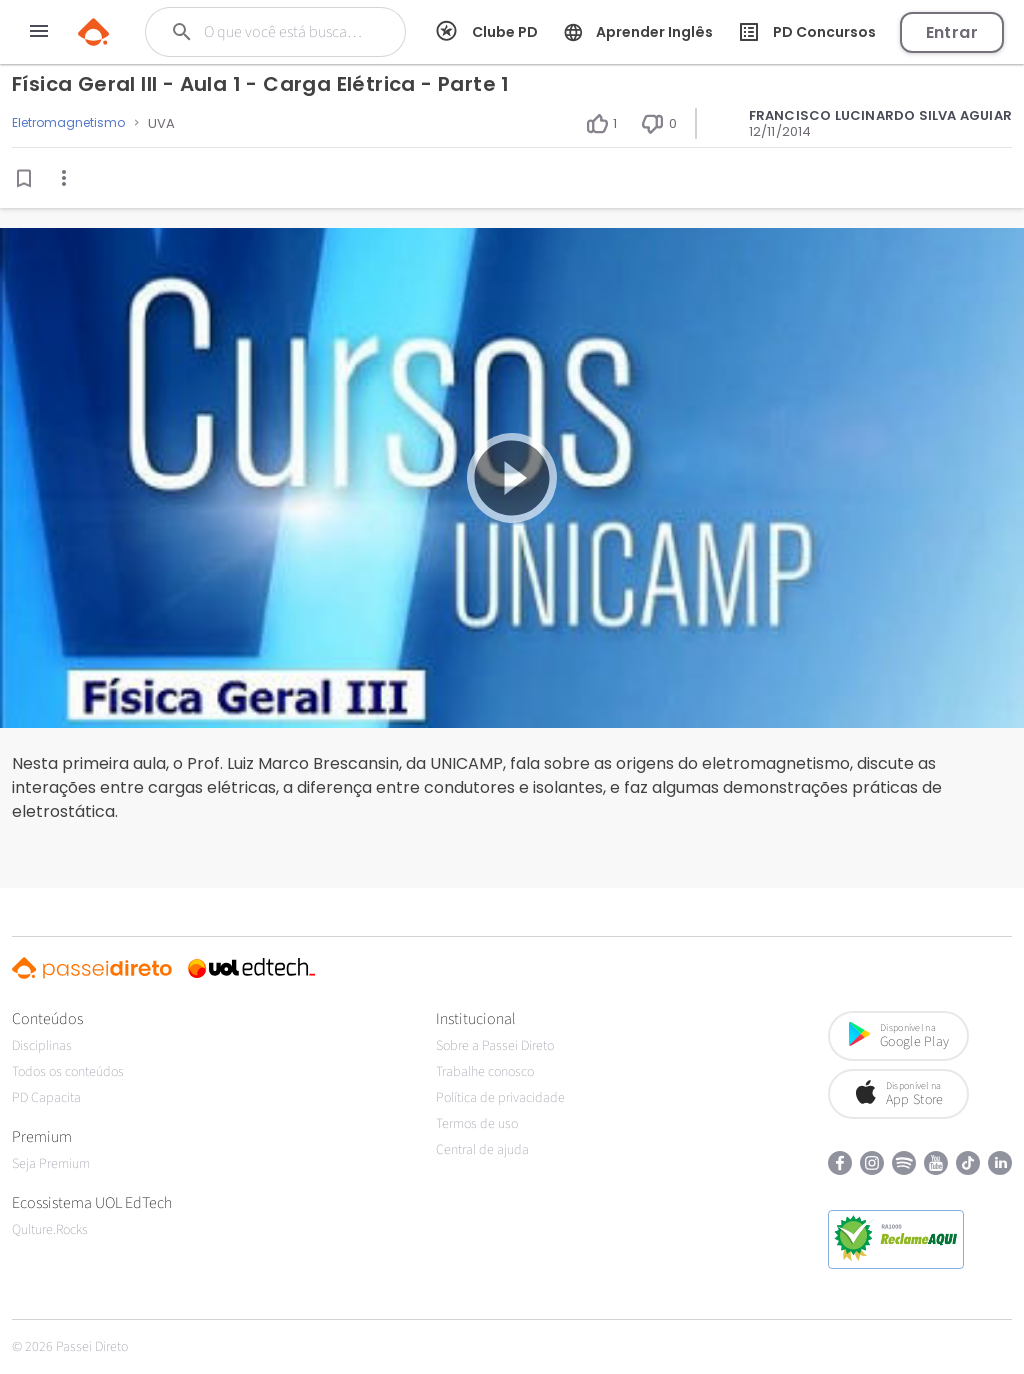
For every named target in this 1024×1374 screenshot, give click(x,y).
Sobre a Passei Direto (495, 1046)
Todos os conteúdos (68, 1072)
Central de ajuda (482, 1150)
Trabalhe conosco (485, 1072)
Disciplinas (42, 1046)
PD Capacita (46, 1098)
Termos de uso (477, 1124)
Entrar (952, 32)
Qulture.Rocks (50, 1230)
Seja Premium (51, 1164)
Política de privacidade (500, 1098)
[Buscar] (286, 32)
